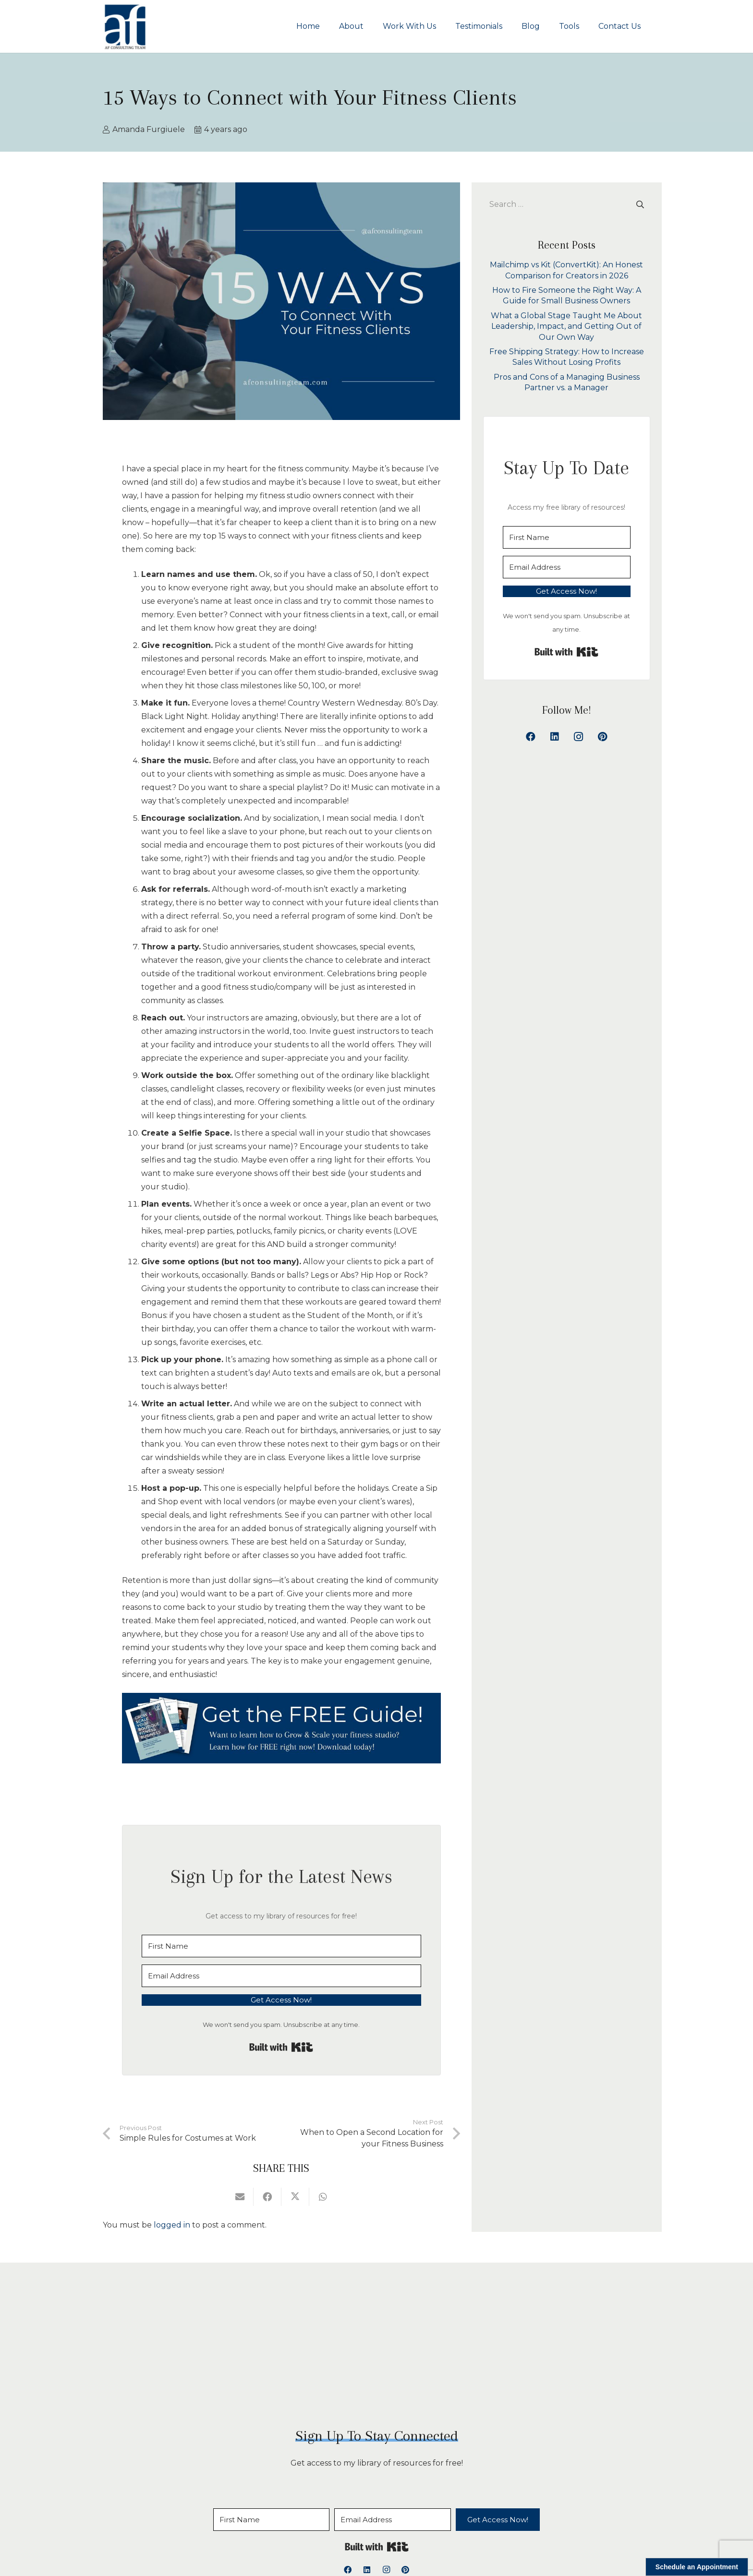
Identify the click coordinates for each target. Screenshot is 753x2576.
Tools (430, 2515)
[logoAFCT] (125, 26)
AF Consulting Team (351, 2559)
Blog (399, 2515)
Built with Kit (281, 2047)
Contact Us (472, 2515)
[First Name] (281, 1946)
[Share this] (267, 2197)
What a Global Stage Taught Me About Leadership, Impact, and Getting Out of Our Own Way (566, 326)
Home (207, 2515)
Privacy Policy (531, 2515)
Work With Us (293, 2515)
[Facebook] (531, 737)
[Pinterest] (603, 737)
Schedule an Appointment (697, 2567)
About (243, 2515)
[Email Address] (281, 1976)
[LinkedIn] (555, 737)
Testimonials (354, 2515)
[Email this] (240, 2197)
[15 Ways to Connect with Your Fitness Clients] (281, 1728)
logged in (172, 2224)
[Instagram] (579, 737)
